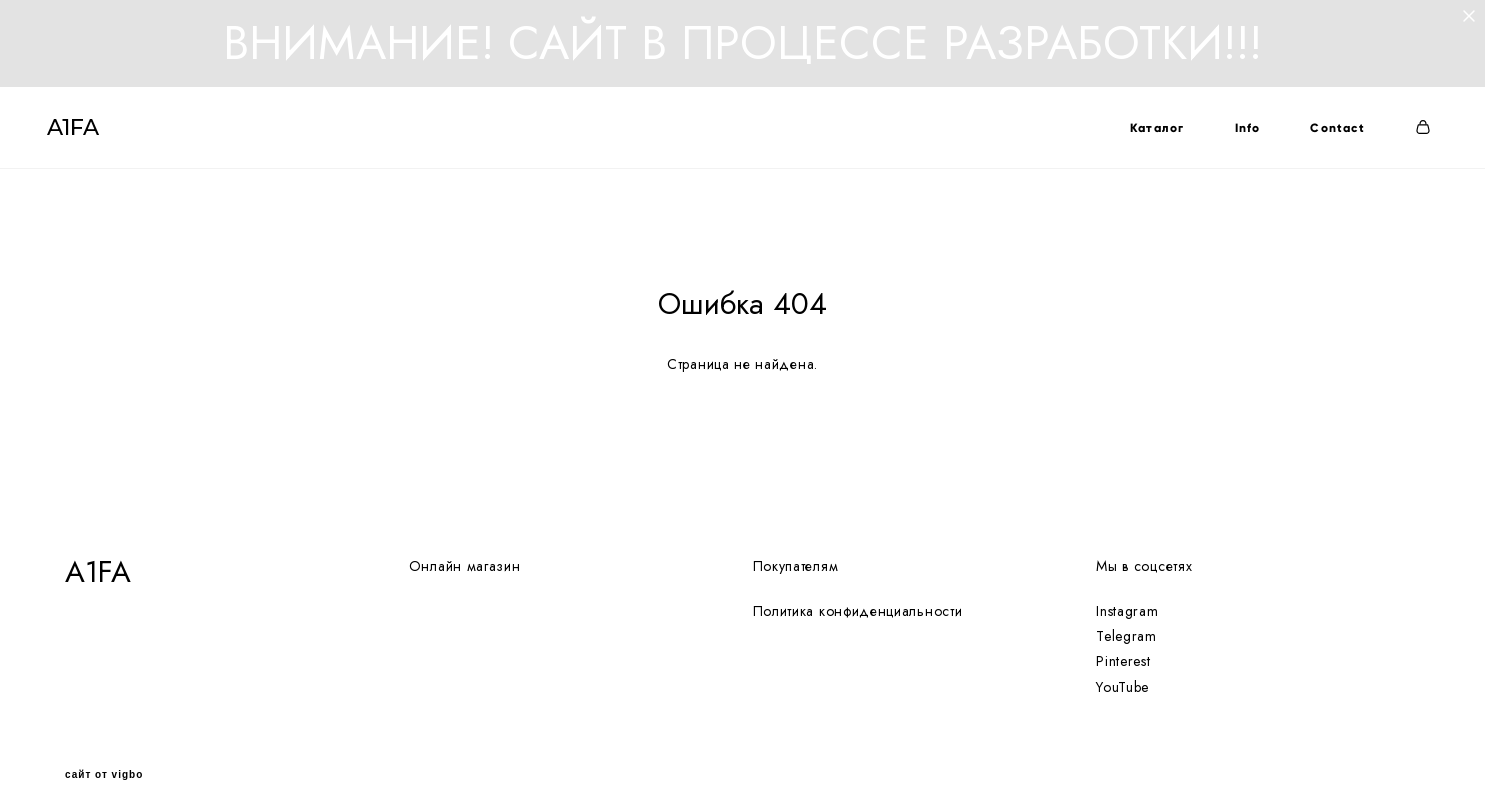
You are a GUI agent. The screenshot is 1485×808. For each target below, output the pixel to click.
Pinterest (1123, 648)
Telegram (1126, 623)
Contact (1320, 138)
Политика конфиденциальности (858, 598)
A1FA (91, 138)
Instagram (1127, 598)
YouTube (1122, 673)
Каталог (1139, 138)
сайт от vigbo (104, 762)
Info (1230, 138)
